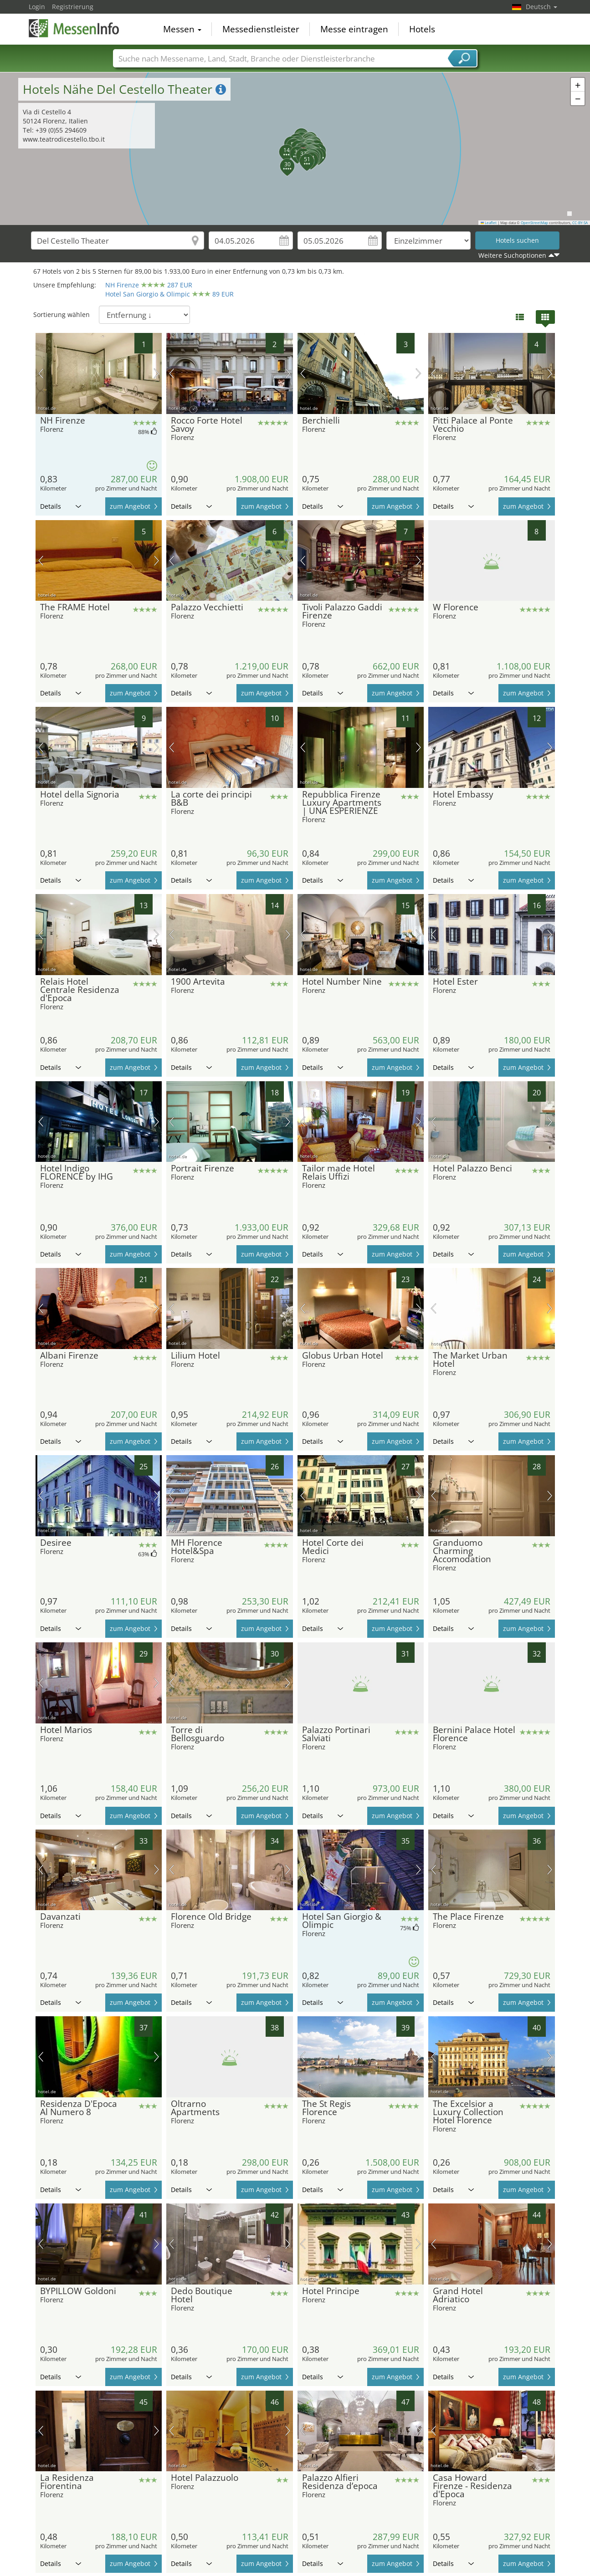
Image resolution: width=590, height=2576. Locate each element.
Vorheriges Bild (41, 373)
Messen (182, 29)
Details (60, 506)
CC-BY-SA (580, 222)
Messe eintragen (354, 29)
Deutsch (541, 6)
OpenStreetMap (534, 222)
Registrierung (72, 6)
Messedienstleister (260, 29)
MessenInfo (74, 28)
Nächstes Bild (156, 373)
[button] (281, 146)
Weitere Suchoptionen (512, 255)
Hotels (422, 29)
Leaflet (489, 222)
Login (37, 6)
